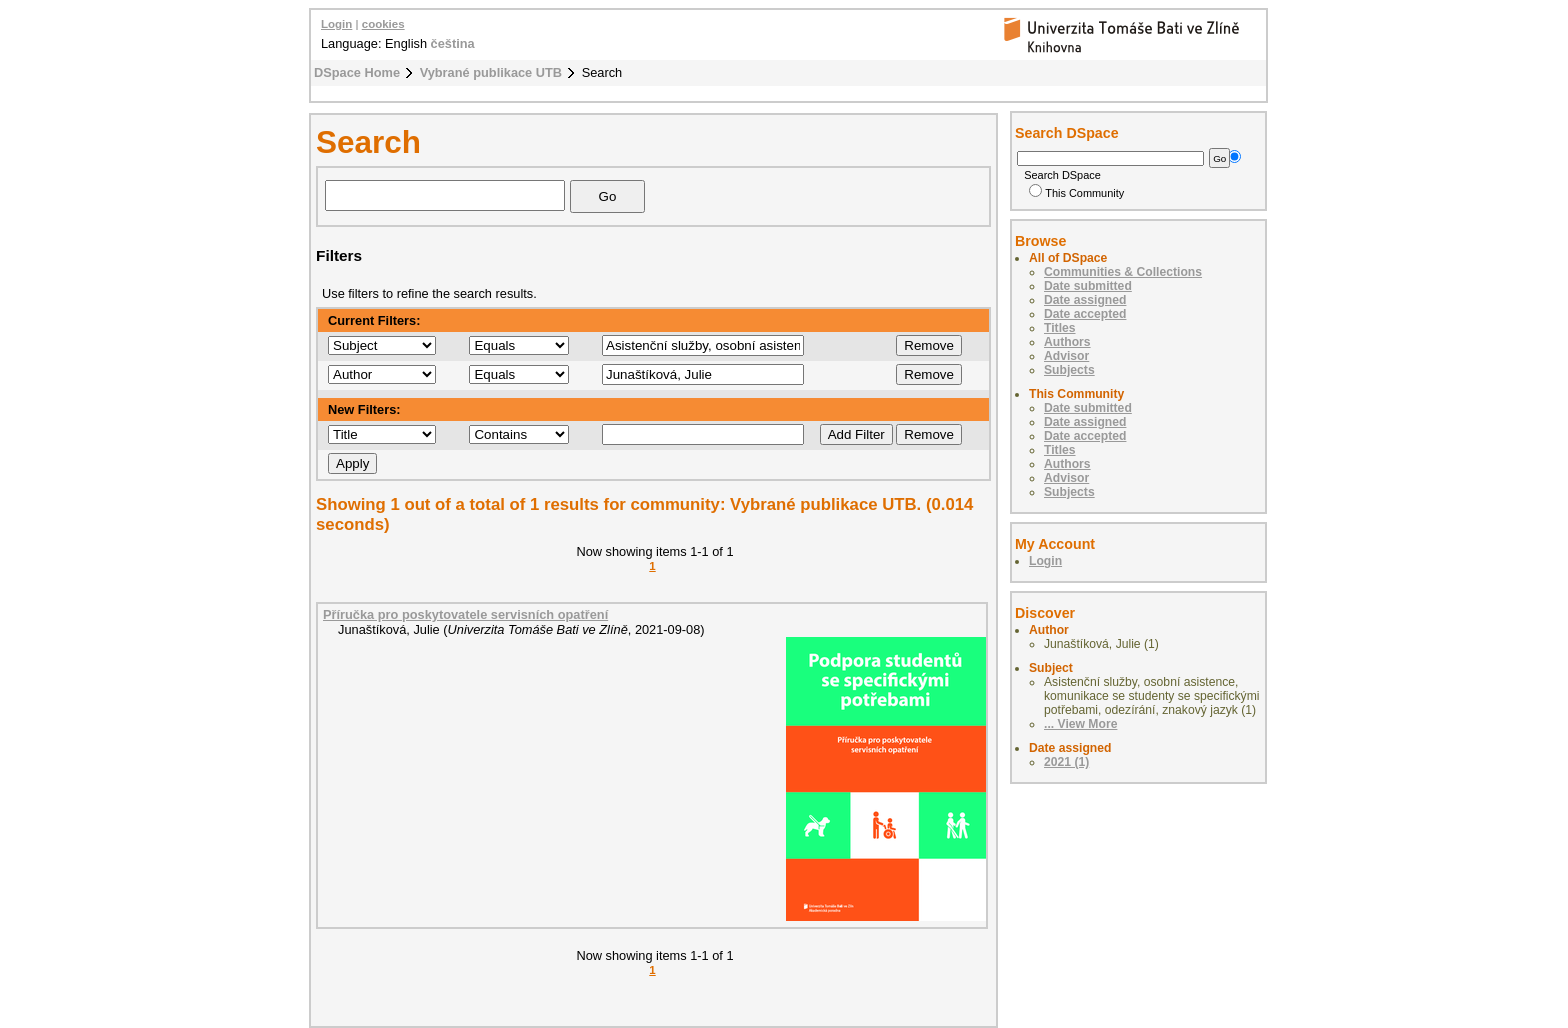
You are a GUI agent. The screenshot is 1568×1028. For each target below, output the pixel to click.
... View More (1080, 724)
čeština (453, 43)
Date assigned (1085, 300)
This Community (1076, 193)
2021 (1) (1066, 762)
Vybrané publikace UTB (491, 72)
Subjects (1069, 370)
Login (336, 24)
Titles (1060, 328)
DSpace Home (357, 72)
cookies (383, 24)
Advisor (1066, 356)
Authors (1067, 342)
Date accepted (1085, 314)
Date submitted (1088, 286)
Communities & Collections (1123, 272)
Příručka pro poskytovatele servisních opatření (465, 614)
